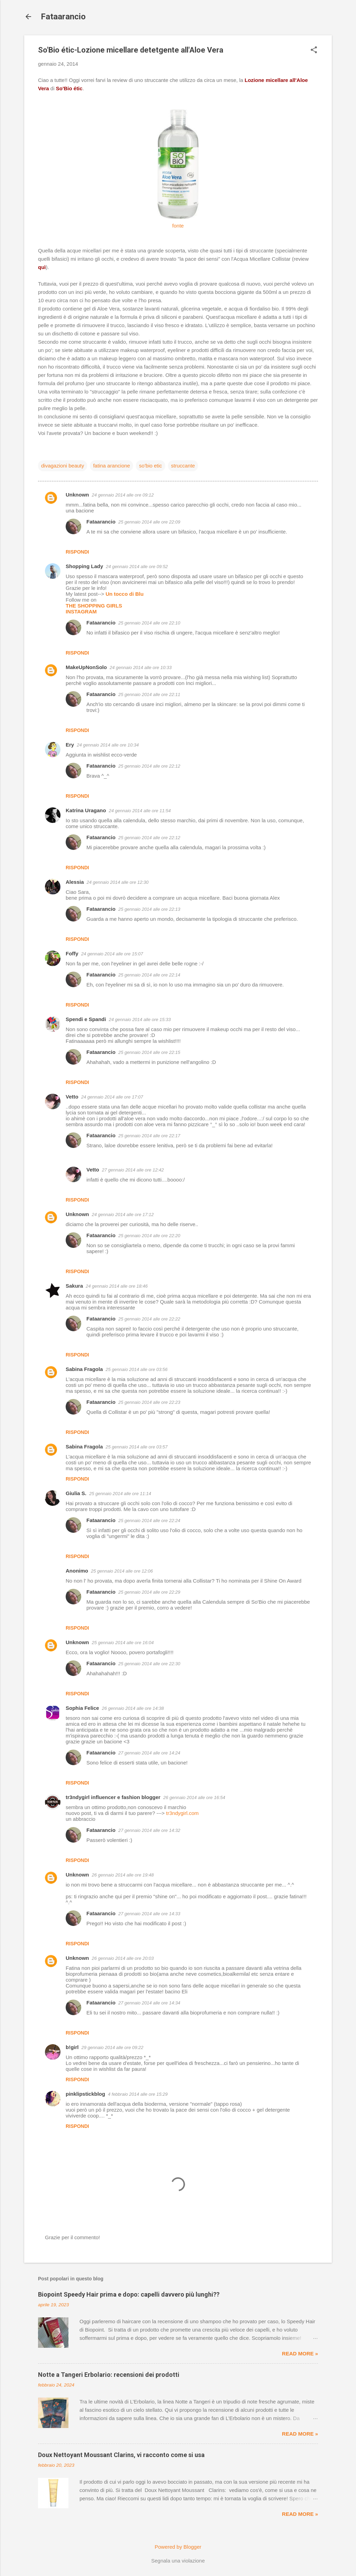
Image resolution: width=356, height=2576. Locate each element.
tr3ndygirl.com (182, 1813)
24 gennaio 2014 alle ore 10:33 (140, 667)
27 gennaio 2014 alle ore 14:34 (149, 2002)
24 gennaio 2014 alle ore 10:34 (108, 745)
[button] (314, 50)
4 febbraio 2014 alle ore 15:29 (138, 2094)
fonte (178, 226)
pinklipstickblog (85, 2094)
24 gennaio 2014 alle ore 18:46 (117, 1286)
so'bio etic (150, 466)
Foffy (72, 953)
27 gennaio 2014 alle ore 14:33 (149, 1913)
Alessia (75, 882)
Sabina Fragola (84, 1369)
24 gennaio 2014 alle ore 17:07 (112, 1097)
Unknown (77, 495)
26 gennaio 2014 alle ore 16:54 (194, 1797)
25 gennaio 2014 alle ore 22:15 (149, 1052)
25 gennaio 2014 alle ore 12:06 (122, 1571)
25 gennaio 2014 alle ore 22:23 (149, 1402)
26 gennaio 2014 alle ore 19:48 (123, 1875)
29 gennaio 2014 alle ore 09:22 (112, 2047)
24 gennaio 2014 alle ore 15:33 (140, 1019)
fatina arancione (111, 466)
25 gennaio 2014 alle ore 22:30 (149, 1663)
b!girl (72, 2047)
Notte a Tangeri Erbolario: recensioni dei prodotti (108, 2374)
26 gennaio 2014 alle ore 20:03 (123, 1958)
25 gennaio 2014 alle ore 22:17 (149, 1135)
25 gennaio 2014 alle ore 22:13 (149, 909)
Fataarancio (63, 16)
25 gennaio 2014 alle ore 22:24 (149, 1520)
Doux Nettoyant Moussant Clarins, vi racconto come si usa (121, 2454)
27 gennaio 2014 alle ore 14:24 (149, 1752)
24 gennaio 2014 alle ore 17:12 (123, 1214)
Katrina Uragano (86, 810)
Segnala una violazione (178, 2561)
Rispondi (77, 552)
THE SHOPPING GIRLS (94, 606)
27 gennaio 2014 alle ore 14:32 (149, 1830)
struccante (183, 466)
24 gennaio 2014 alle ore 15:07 (112, 953)
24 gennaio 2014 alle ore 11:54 (140, 810)
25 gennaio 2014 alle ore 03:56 (137, 1369)
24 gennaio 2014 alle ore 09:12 (123, 495)
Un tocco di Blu (124, 594)
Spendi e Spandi (86, 1019)
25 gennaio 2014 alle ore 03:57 (137, 1446)
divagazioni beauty (62, 466)
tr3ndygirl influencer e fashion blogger (113, 1797)
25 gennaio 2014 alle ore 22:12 (149, 766)
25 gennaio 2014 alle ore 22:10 (149, 623)
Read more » (300, 2353)
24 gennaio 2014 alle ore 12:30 (118, 882)
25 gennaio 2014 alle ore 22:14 (149, 974)
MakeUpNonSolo (86, 667)
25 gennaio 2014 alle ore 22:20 (149, 1235)
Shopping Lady (84, 566)
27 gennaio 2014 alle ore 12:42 (133, 1170)
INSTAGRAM (81, 611)
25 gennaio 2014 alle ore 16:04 (123, 1642)
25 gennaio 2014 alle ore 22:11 (149, 694)
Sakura (74, 1286)
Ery (70, 745)
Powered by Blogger (177, 2547)
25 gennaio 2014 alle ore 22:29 (149, 1592)
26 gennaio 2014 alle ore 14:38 (133, 1708)
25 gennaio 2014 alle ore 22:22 (149, 1319)
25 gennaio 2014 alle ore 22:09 (149, 522)
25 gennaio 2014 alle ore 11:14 (120, 1493)
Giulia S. (76, 1493)
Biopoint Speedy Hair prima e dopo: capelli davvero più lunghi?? (128, 2294)
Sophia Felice (82, 1708)
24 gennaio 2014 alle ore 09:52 (137, 566)
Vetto (72, 1097)
